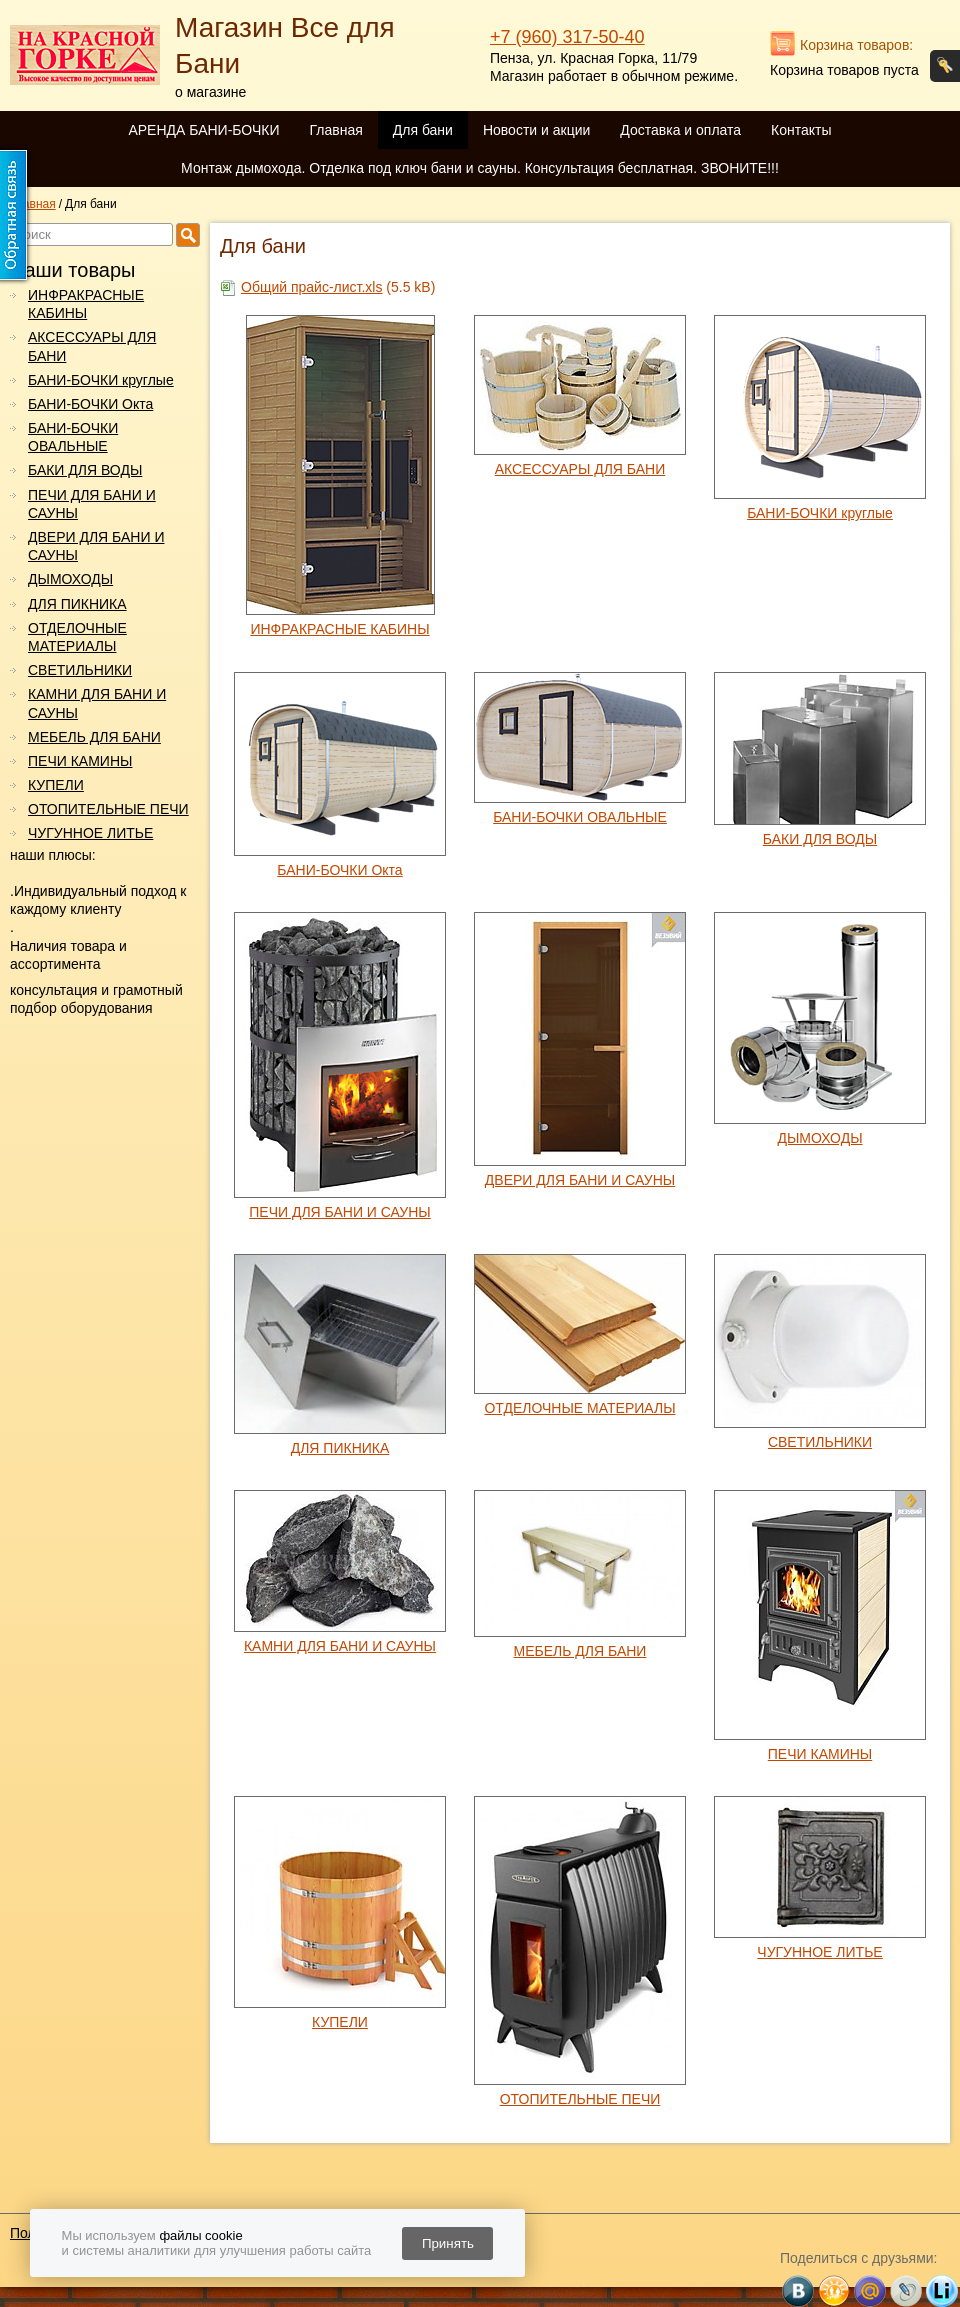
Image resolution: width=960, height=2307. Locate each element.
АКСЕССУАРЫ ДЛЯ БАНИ (92, 346)
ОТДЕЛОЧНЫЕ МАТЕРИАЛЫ (77, 637)
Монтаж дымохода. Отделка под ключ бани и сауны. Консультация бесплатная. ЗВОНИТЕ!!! (480, 168)
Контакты (801, 130)
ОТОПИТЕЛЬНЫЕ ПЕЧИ (108, 809)
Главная (335, 130)
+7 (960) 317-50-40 (567, 37)
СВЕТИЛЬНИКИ (80, 670)
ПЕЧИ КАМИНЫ (80, 761)
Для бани (423, 130)
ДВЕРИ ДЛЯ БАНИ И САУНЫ (96, 546)
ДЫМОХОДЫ (70, 579)
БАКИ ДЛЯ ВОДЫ (85, 470)
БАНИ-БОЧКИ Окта (90, 404)
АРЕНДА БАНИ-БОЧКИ (203, 130)
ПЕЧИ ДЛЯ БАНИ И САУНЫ (92, 504)
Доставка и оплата (680, 130)
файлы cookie (200, 2235)
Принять (448, 2243)
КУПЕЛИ (56, 785)
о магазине (210, 92)
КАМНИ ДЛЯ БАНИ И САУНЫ (97, 703)
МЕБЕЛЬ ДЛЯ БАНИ (94, 737)
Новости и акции (536, 130)
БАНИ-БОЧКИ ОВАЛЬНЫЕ (73, 437)
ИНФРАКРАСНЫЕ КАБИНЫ (86, 304)
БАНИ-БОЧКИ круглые (101, 380)
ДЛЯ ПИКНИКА (77, 604)
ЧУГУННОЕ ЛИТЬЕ (90, 833)
